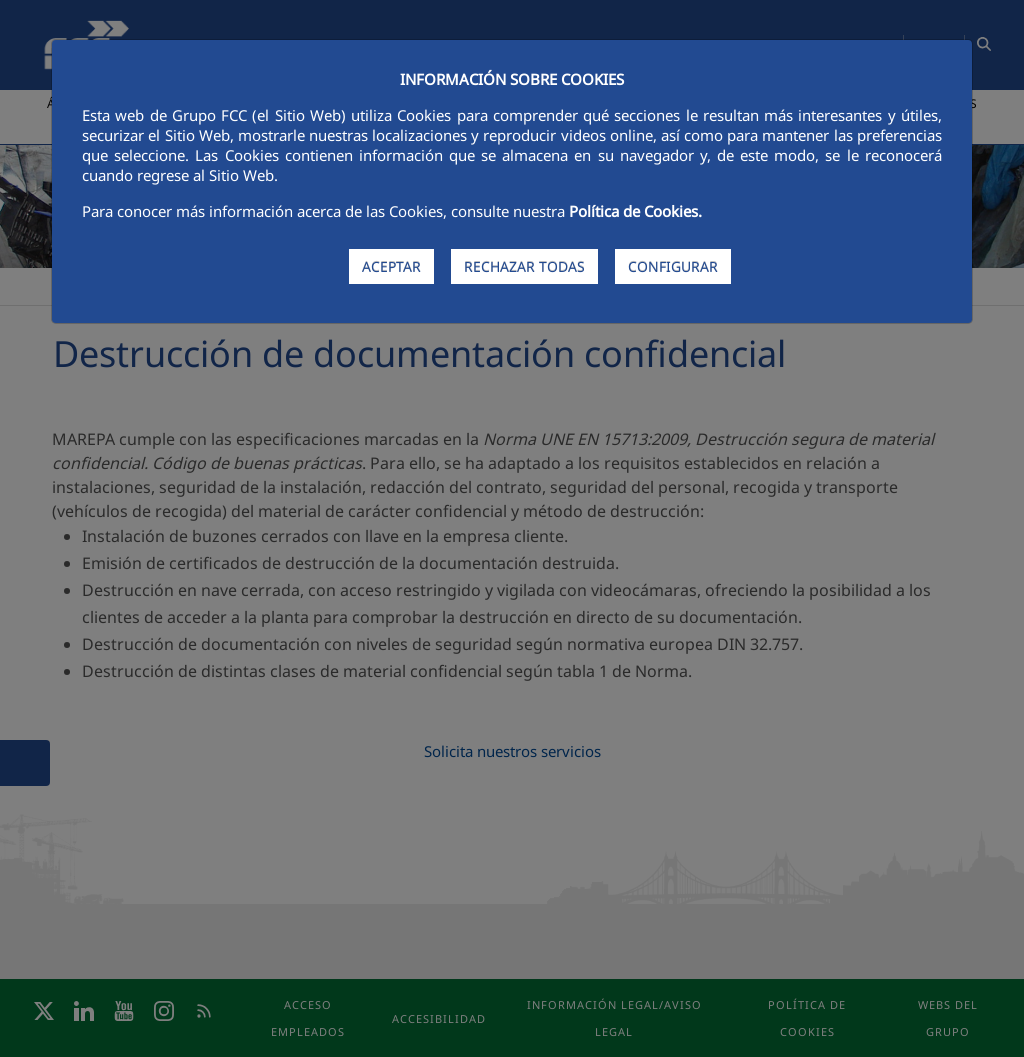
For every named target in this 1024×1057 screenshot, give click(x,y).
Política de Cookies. (635, 211)
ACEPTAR (391, 266)
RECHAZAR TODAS (524, 266)
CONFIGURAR (673, 266)
